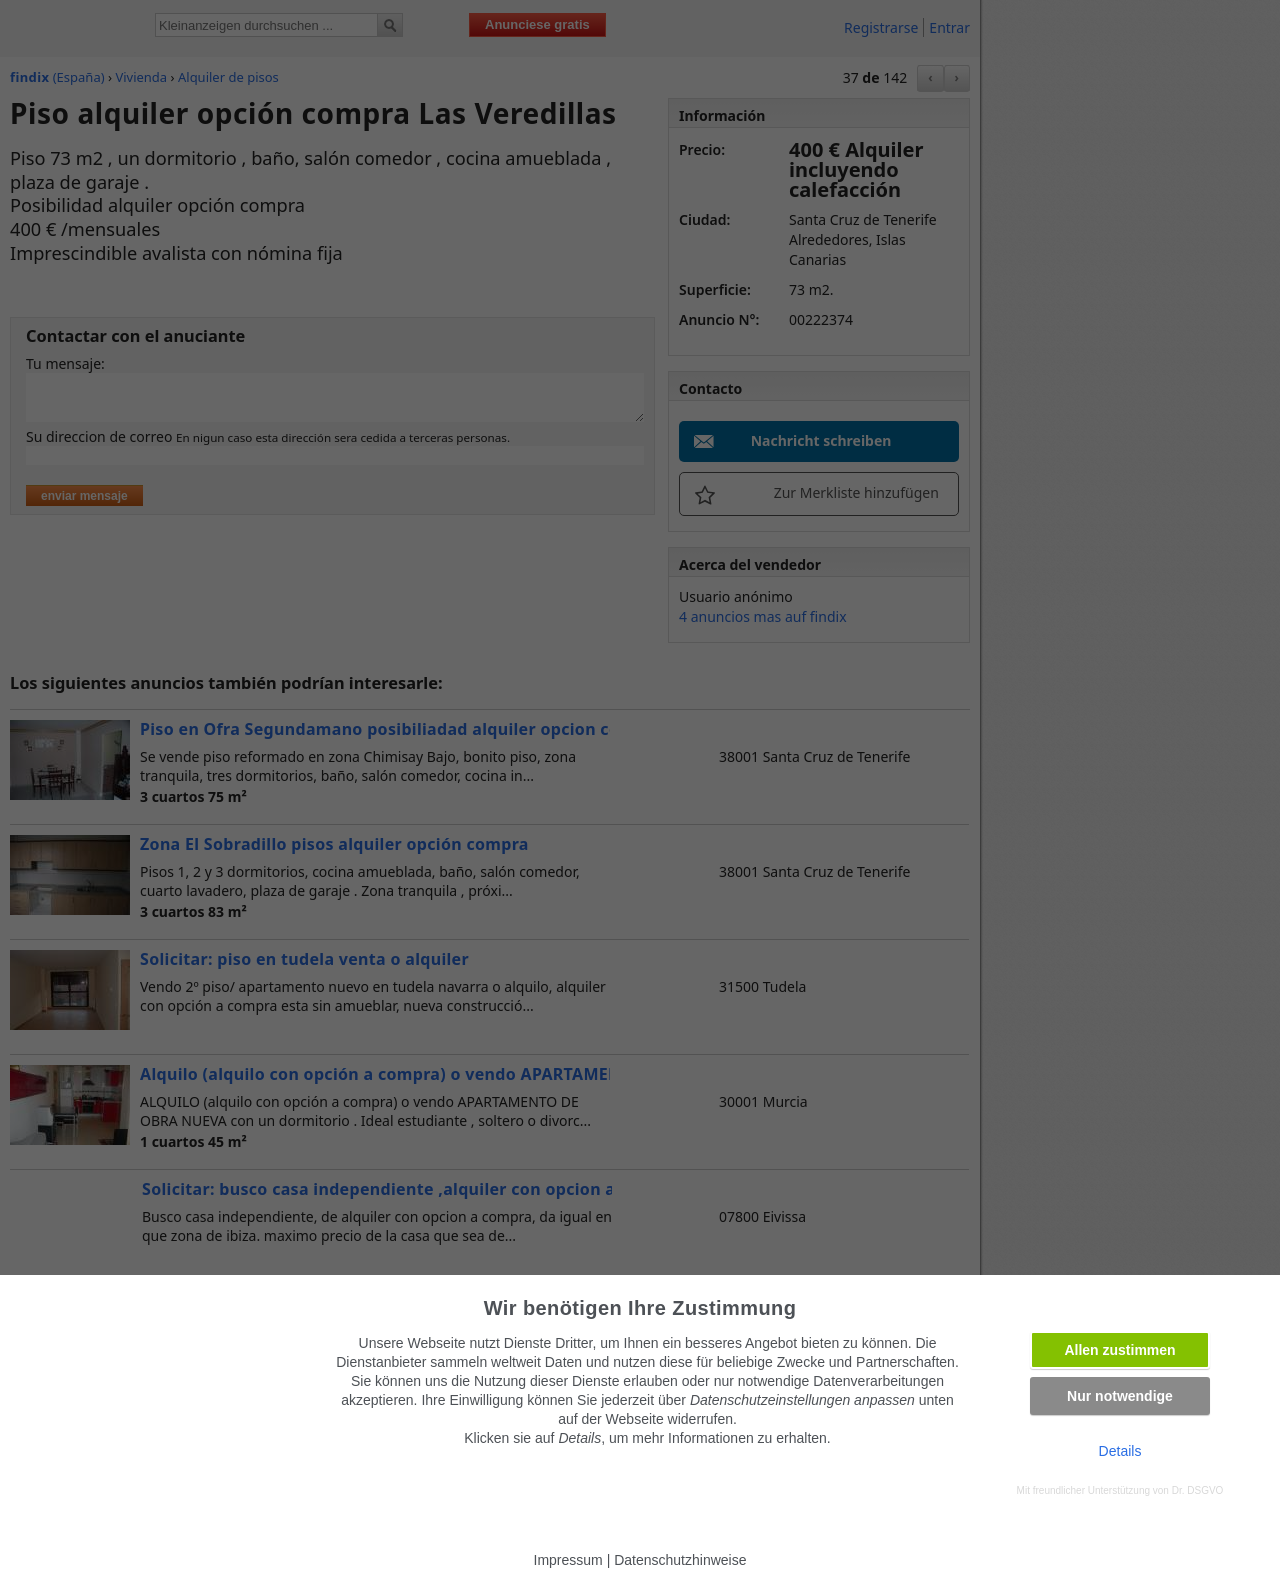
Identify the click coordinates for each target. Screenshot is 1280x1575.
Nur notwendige (1120, 1396)
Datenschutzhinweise (680, 1560)
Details (1120, 1451)
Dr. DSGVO (1198, 1490)
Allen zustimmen (1119, 1350)
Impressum (568, 1560)
